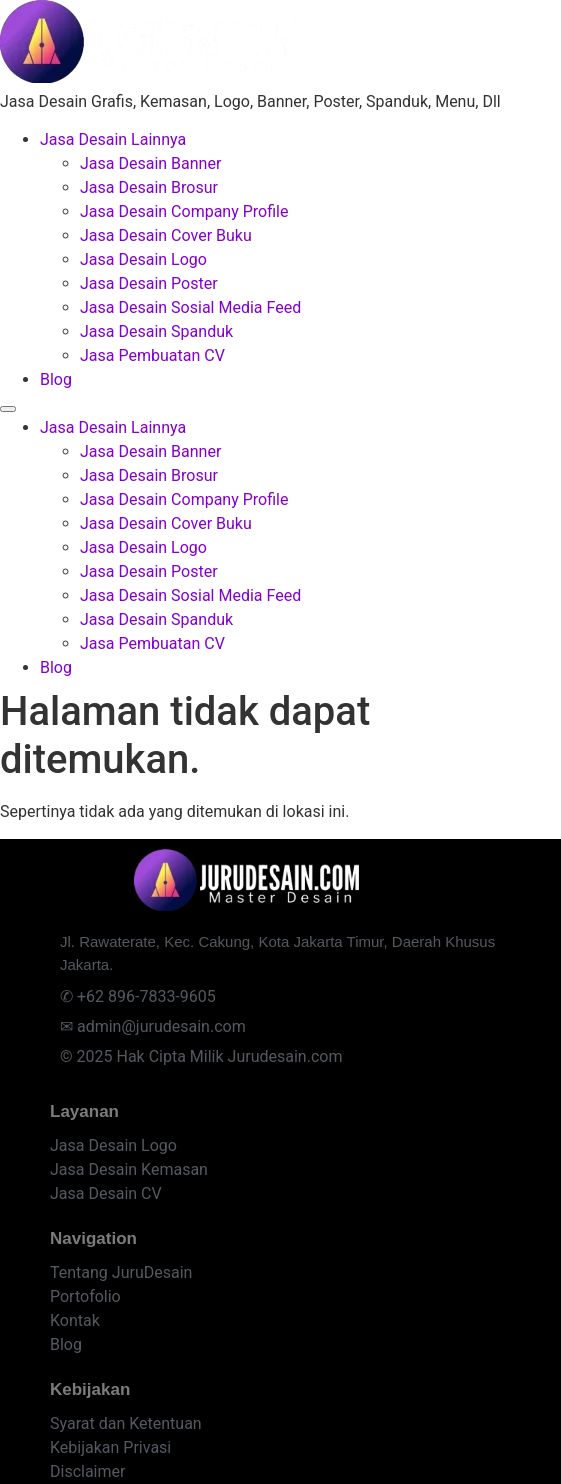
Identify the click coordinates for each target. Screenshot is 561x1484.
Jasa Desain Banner (150, 163)
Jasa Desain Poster (149, 283)
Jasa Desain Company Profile (184, 211)
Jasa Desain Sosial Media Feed (190, 307)
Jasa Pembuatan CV (152, 355)
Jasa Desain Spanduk (156, 331)
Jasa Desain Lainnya (113, 139)
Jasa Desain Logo (143, 259)
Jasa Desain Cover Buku (166, 235)
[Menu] (8, 409)
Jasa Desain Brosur (149, 187)
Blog (56, 379)
